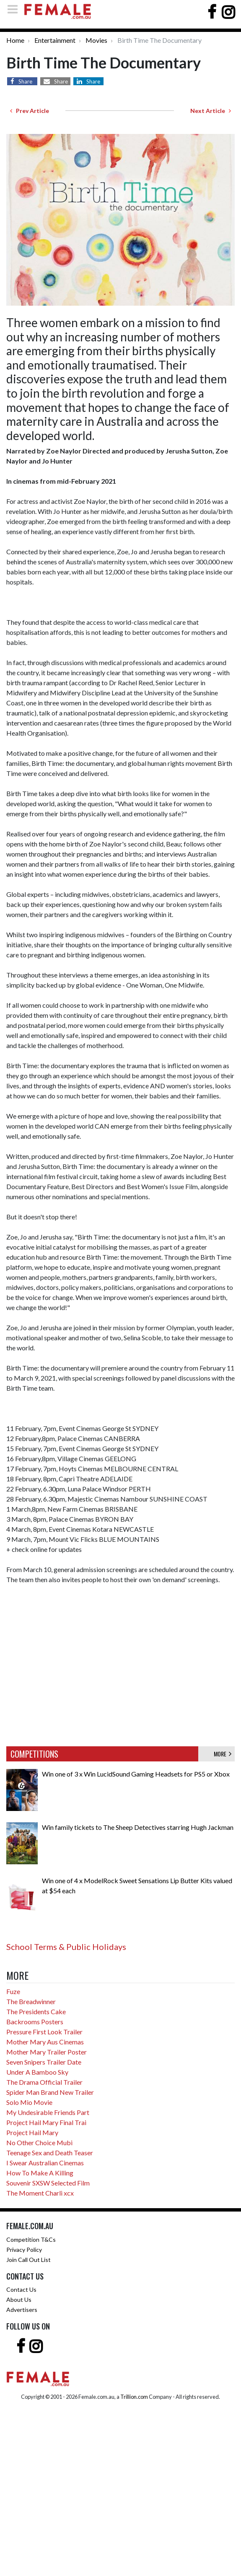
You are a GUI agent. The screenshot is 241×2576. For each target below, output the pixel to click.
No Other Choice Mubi (39, 2142)
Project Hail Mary (32, 2132)
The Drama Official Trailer (44, 2082)
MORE (222, 1753)
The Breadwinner (31, 2001)
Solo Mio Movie (29, 2102)
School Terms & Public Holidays (66, 1947)
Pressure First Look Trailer (44, 2032)
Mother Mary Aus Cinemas (45, 2042)
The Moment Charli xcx (40, 2193)
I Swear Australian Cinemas (45, 2163)
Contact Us (21, 2289)
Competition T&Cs (31, 2239)
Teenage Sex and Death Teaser (49, 2153)
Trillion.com (134, 2396)
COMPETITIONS (34, 1754)
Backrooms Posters (34, 2022)
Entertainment (54, 40)
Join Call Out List (28, 2259)
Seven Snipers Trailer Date (43, 2062)
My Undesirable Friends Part (47, 2112)
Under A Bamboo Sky (37, 2072)
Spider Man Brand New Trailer (50, 2092)
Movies (96, 40)
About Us (18, 2299)
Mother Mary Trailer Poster (46, 2052)
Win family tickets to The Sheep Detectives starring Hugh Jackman (137, 1827)
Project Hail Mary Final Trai (46, 2122)
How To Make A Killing (39, 2173)
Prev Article (29, 110)
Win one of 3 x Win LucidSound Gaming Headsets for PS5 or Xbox (136, 1774)
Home (15, 40)
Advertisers (21, 2309)
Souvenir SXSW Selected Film (48, 2183)
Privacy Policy (24, 2249)
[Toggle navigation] (15, 9)
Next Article (210, 110)
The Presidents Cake (36, 2011)
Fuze (13, 1991)
